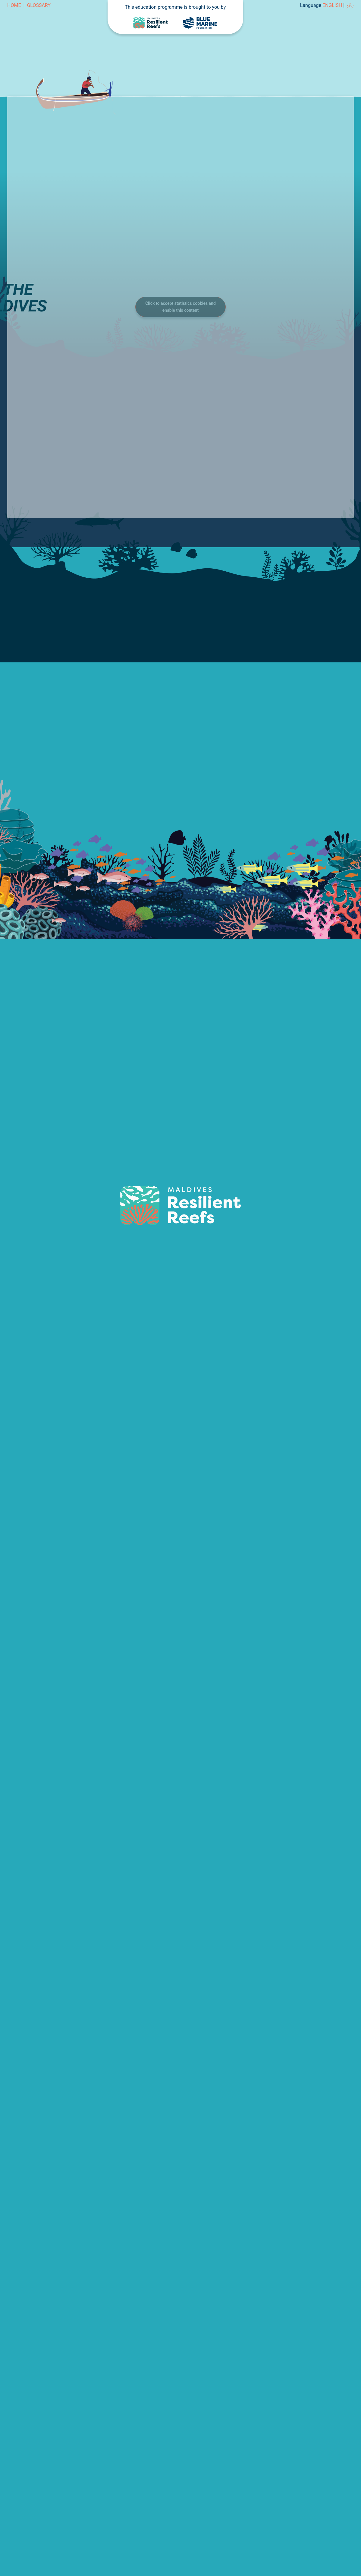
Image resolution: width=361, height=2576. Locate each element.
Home (14, 5)
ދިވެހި (350, 5)
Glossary (39, 5)
